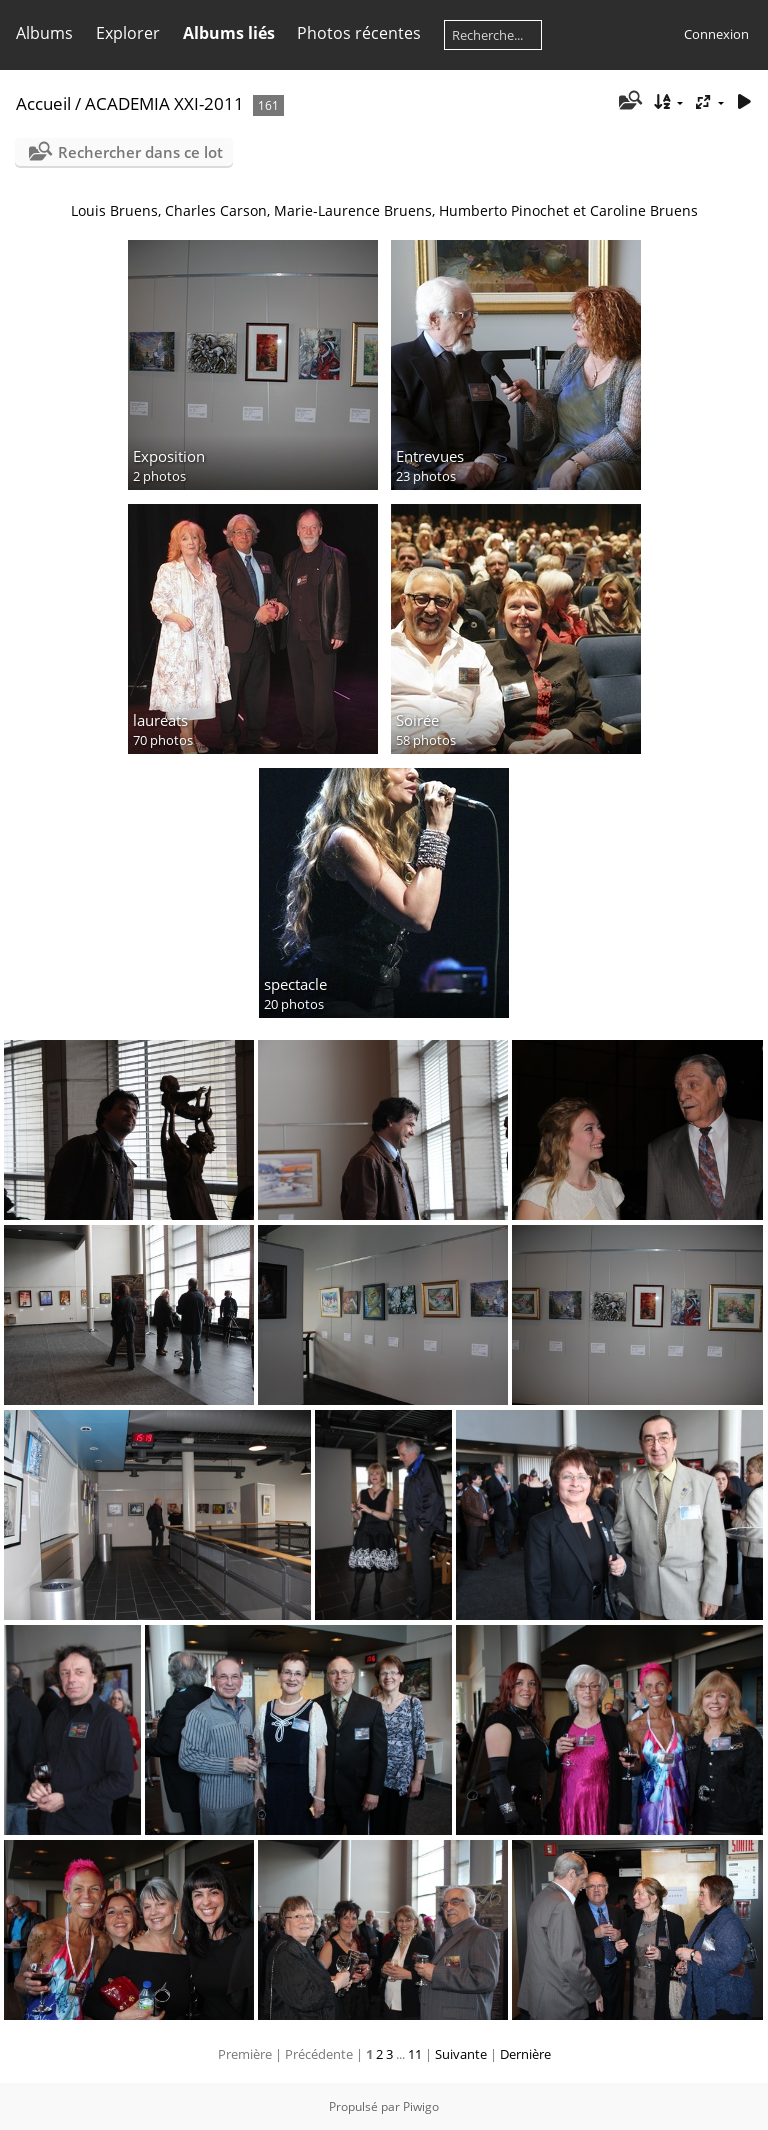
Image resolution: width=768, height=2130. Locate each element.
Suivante (461, 2054)
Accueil (43, 103)
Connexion (716, 34)
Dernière (525, 2054)
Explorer (128, 33)
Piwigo (421, 2106)
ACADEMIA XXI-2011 (164, 103)
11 (415, 2054)
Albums (44, 33)
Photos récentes (359, 33)
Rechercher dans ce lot (140, 152)
